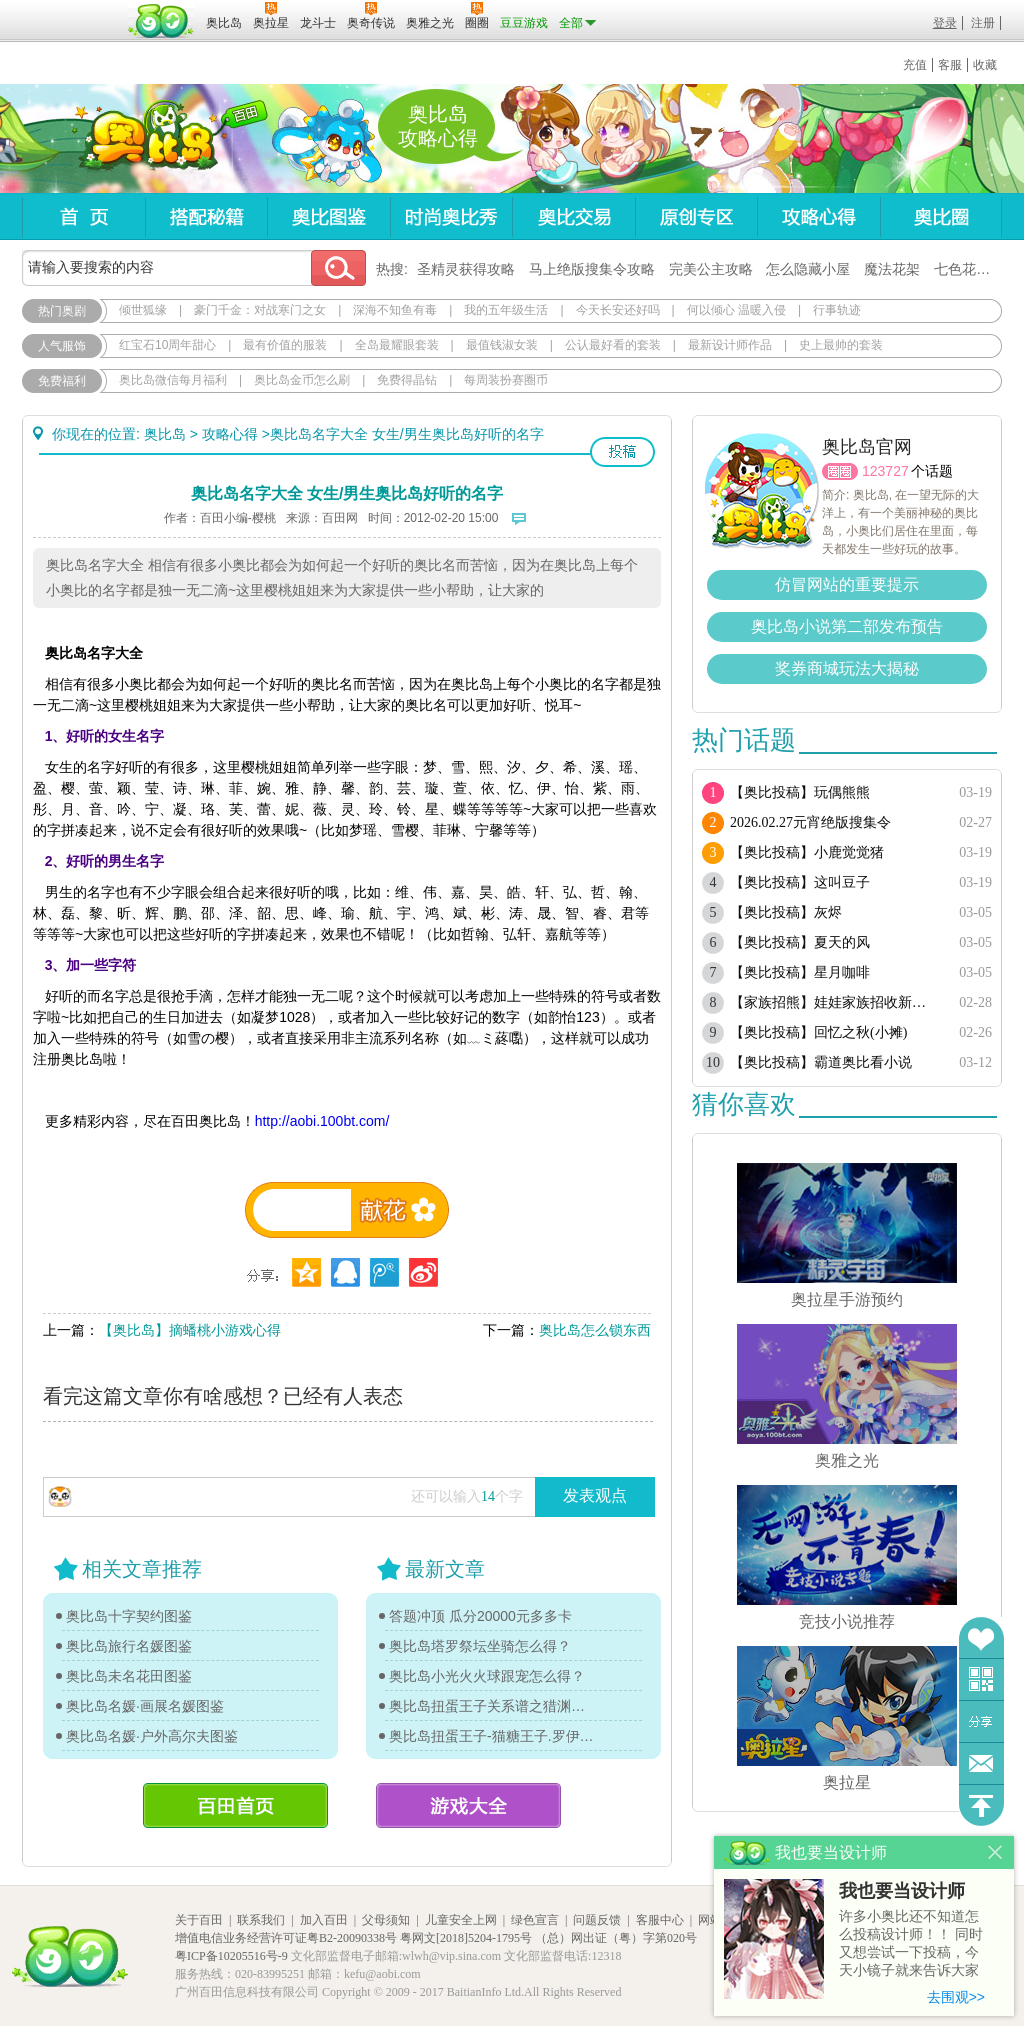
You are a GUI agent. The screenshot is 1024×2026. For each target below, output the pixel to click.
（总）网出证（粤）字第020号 (616, 1938)
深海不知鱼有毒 (395, 310)
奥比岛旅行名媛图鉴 (129, 1646)
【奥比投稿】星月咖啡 (800, 972)
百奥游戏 (72, 9)
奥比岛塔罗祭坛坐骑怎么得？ (480, 1646)
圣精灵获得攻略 (466, 269)
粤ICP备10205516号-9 (231, 1956)
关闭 (995, 1852)
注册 (983, 23)
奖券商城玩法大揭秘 (847, 668)
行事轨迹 (837, 310)
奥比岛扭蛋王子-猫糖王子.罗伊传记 (492, 1736)
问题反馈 (981, 1763)
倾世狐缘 (143, 310)
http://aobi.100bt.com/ (322, 1121)
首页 (83, 216)
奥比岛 (146, 139)
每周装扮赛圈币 (506, 380)
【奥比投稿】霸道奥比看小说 (821, 1062)
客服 (950, 65)
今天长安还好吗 (618, 310)
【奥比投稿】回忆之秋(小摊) (818, 1032)
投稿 (622, 452)
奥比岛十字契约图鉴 (129, 1616)
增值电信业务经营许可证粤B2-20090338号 (286, 1938)
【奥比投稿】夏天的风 (800, 942)
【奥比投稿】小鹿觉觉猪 (807, 852)
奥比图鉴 (328, 216)
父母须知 (386, 1920)
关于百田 (199, 1920)
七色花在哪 (969, 269)
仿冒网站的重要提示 (847, 584)
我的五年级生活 (506, 310)
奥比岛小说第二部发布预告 (847, 626)
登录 (945, 23)
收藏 (985, 65)
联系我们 (261, 1920)
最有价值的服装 (285, 345)
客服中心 (660, 1920)
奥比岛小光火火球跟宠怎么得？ (487, 1676)
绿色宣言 (535, 1920)
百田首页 (235, 1805)
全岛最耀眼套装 (397, 345)
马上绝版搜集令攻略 (592, 269)
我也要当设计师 (902, 1891)
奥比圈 (941, 216)
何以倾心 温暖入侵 (736, 310)
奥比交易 (573, 216)
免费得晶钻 (407, 380)
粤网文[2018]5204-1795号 (466, 1938)
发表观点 (595, 1495)
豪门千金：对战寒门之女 (260, 310)
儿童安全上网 (461, 1920)
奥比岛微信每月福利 (173, 380)
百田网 (161, 21)
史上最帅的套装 (841, 345)
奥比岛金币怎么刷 (302, 380)
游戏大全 (468, 1805)
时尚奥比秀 (451, 216)
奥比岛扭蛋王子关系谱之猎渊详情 (492, 1706)
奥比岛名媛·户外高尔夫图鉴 (152, 1736)
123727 (885, 471)
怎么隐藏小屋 (808, 269)
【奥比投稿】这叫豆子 (800, 882)
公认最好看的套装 (613, 345)
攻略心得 (818, 216)
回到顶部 (981, 1805)
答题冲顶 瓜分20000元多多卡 (480, 1616)
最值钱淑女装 (502, 345)
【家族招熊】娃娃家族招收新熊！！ (834, 1002)
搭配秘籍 (206, 216)
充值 (915, 65)
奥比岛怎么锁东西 (595, 1330)
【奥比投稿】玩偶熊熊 (800, 792)
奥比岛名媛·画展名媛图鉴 (145, 1706)
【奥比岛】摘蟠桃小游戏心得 (190, 1330)
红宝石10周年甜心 (167, 345)
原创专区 (696, 216)
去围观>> (956, 1997)
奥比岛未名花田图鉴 (129, 1676)
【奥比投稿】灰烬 (786, 912)
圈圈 (840, 471)
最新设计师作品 (730, 345)
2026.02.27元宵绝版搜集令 (810, 822)
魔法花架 (892, 269)
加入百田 (324, 1920)
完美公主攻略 (711, 269)
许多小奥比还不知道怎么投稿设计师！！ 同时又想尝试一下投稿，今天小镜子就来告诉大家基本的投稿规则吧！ (911, 1944)
